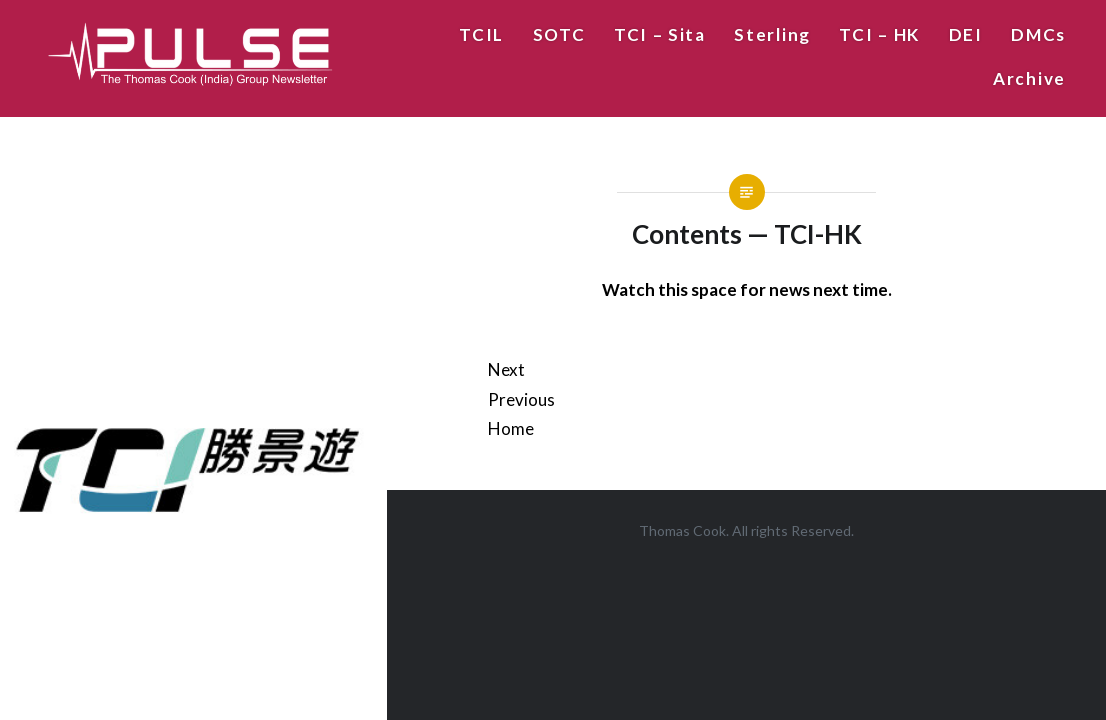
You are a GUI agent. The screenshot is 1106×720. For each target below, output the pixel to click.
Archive (1029, 78)
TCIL (481, 34)
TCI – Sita (660, 34)
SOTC (559, 34)
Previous (521, 399)
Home (511, 428)
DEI (966, 34)
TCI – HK (879, 34)
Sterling (772, 34)
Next (506, 369)
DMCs (1038, 34)
